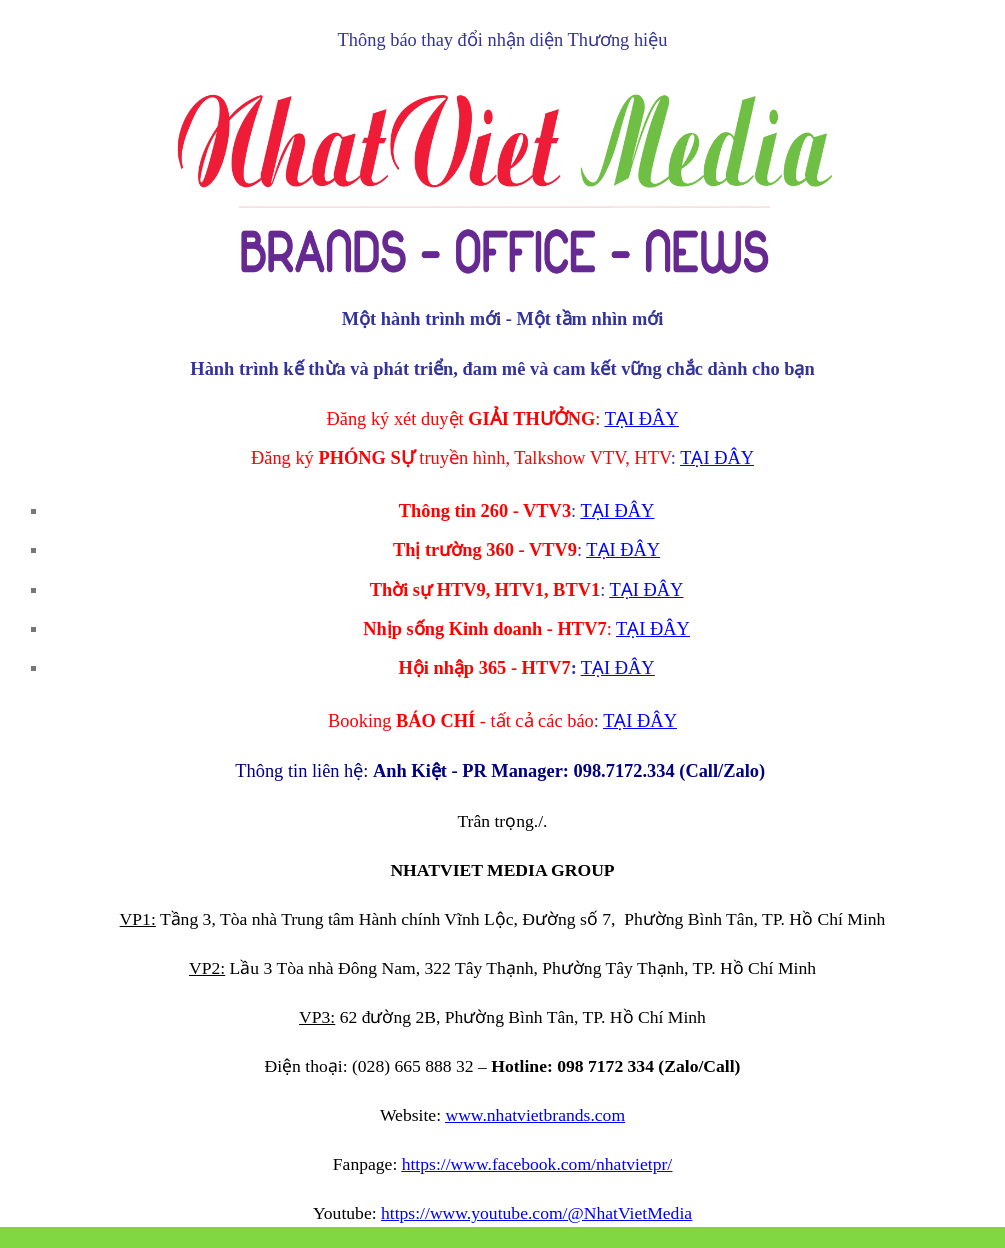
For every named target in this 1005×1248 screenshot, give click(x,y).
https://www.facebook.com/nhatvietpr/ (537, 1164)
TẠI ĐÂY (642, 419)
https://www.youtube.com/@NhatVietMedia (536, 1213)
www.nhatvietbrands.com (535, 1115)
